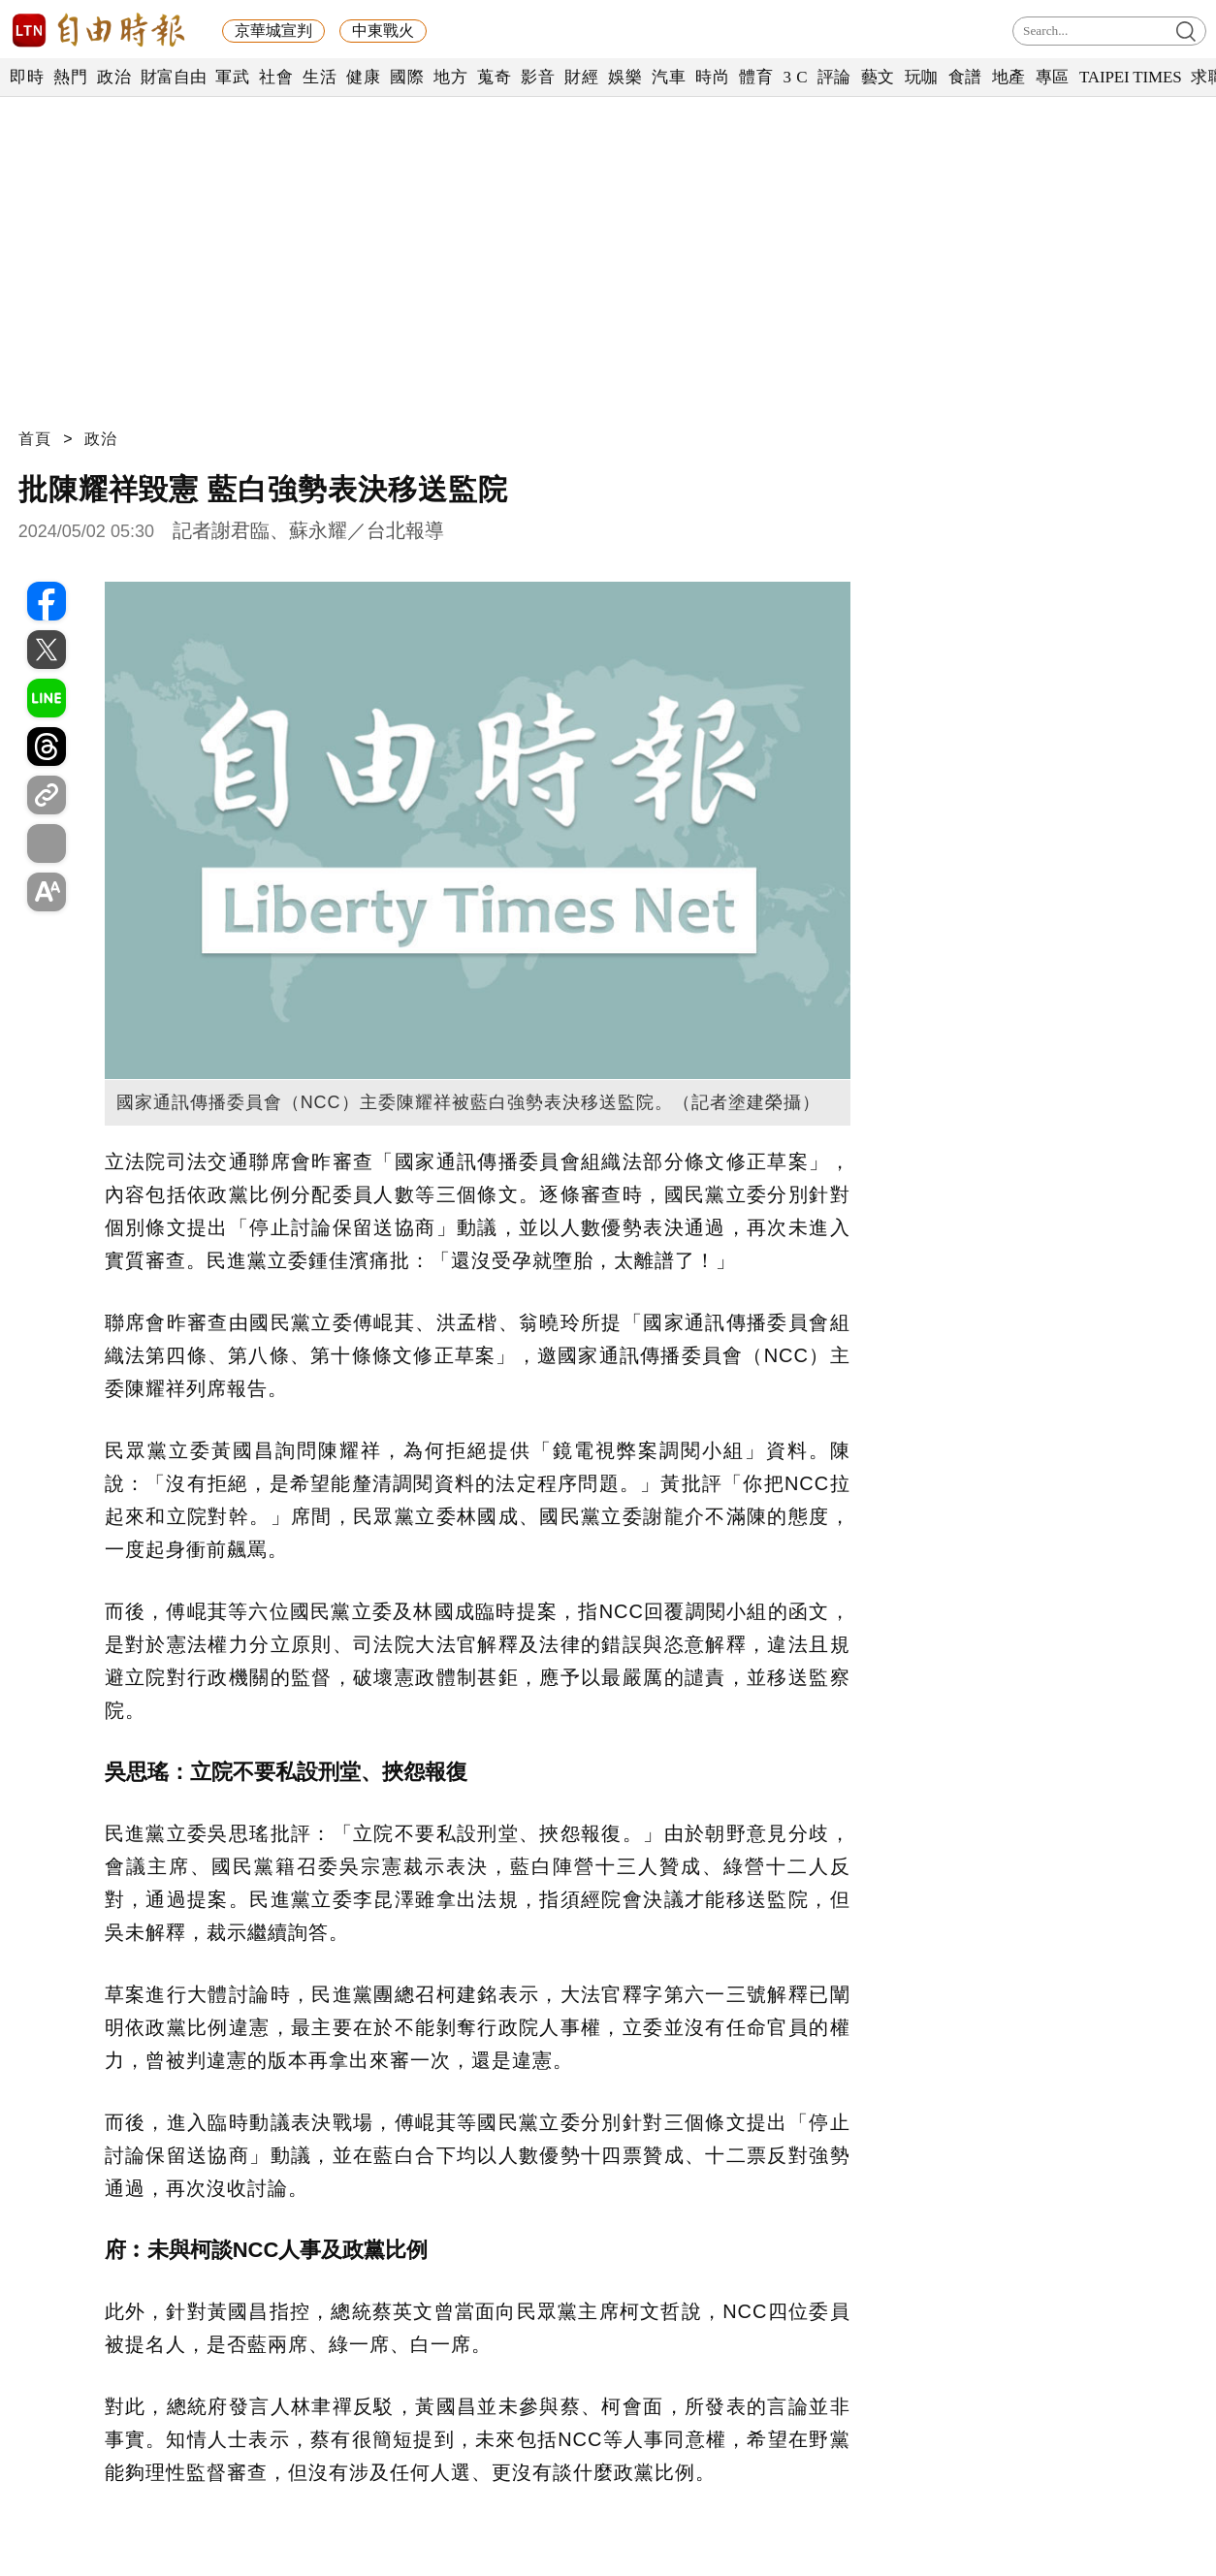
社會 (276, 77)
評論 (834, 77)
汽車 (669, 77)
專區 (1053, 77)
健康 (363, 77)
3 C (795, 77)
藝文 (878, 77)
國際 (407, 77)
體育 (756, 77)
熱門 (70, 77)
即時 (27, 77)
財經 (581, 77)
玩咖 (922, 77)
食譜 (965, 77)
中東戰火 (383, 30)
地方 (450, 77)
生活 (319, 77)
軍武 (232, 77)
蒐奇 (494, 77)
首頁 (34, 438)
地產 (1009, 77)
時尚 (712, 77)
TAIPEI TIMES (1130, 77)
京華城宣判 (273, 30)
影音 (538, 77)
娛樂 (625, 77)
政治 (114, 77)
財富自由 (173, 77)
